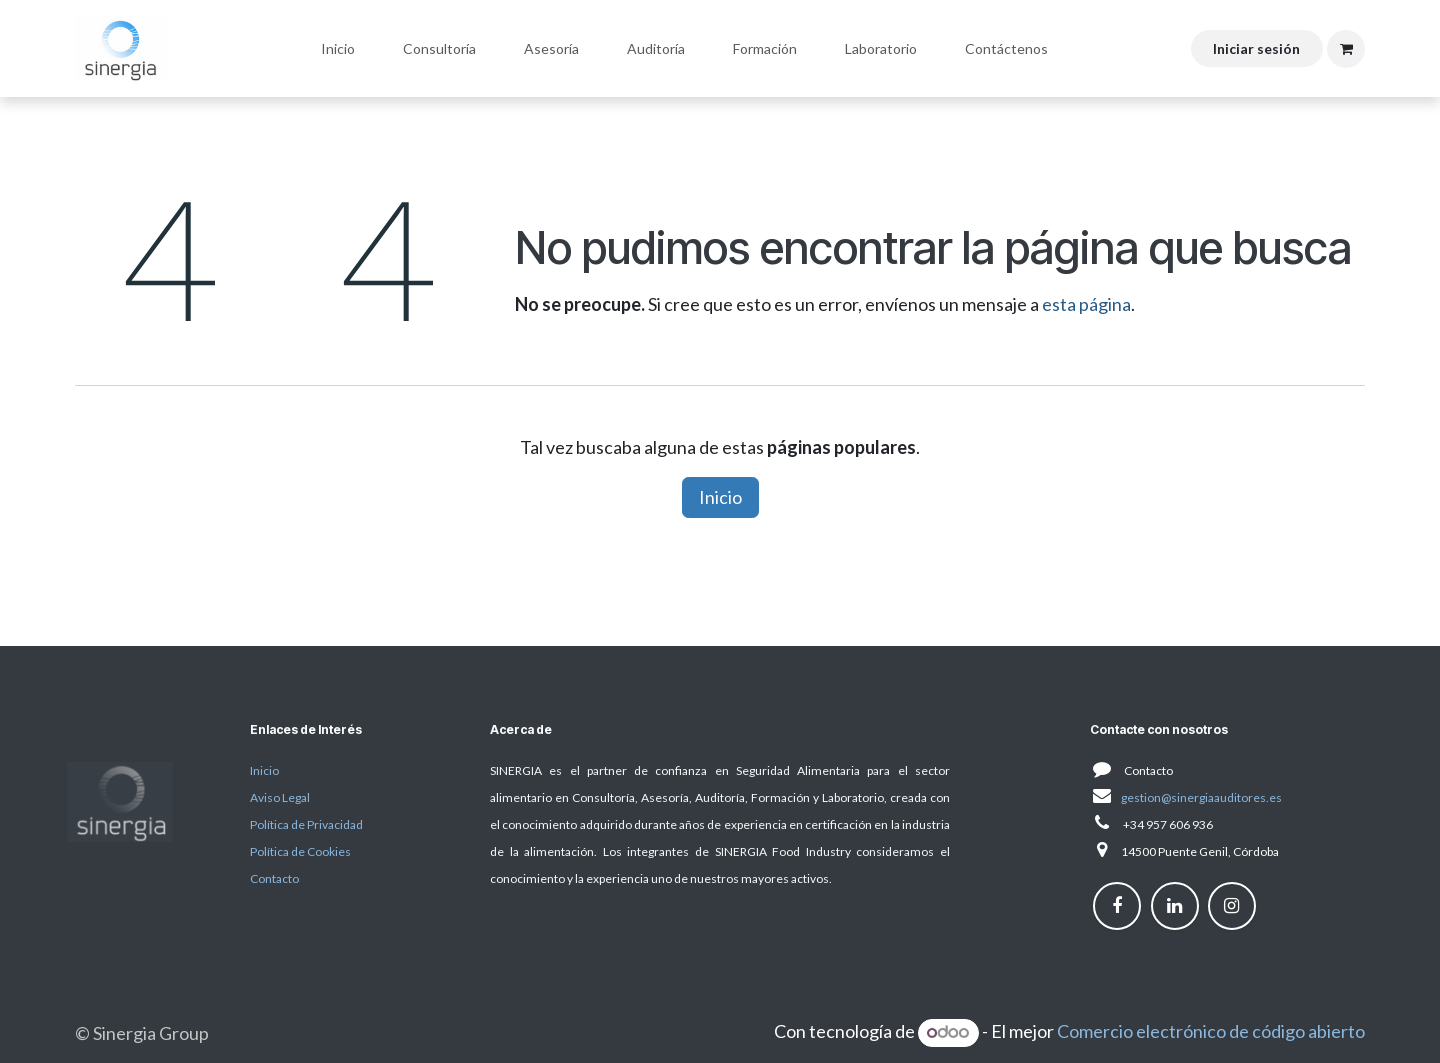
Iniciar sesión (1256, 48)
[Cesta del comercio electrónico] (1346, 49)
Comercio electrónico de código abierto (1211, 1031)
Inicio (720, 497)
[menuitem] (338, 48)
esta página (1086, 304)
